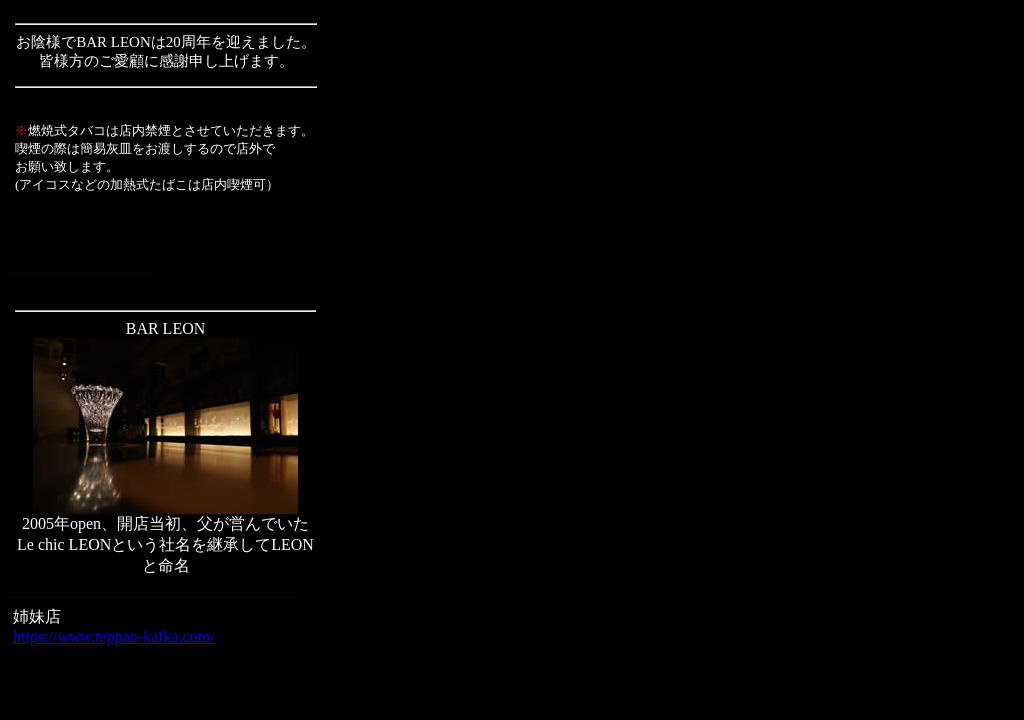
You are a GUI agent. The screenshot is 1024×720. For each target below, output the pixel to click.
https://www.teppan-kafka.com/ (114, 636)
